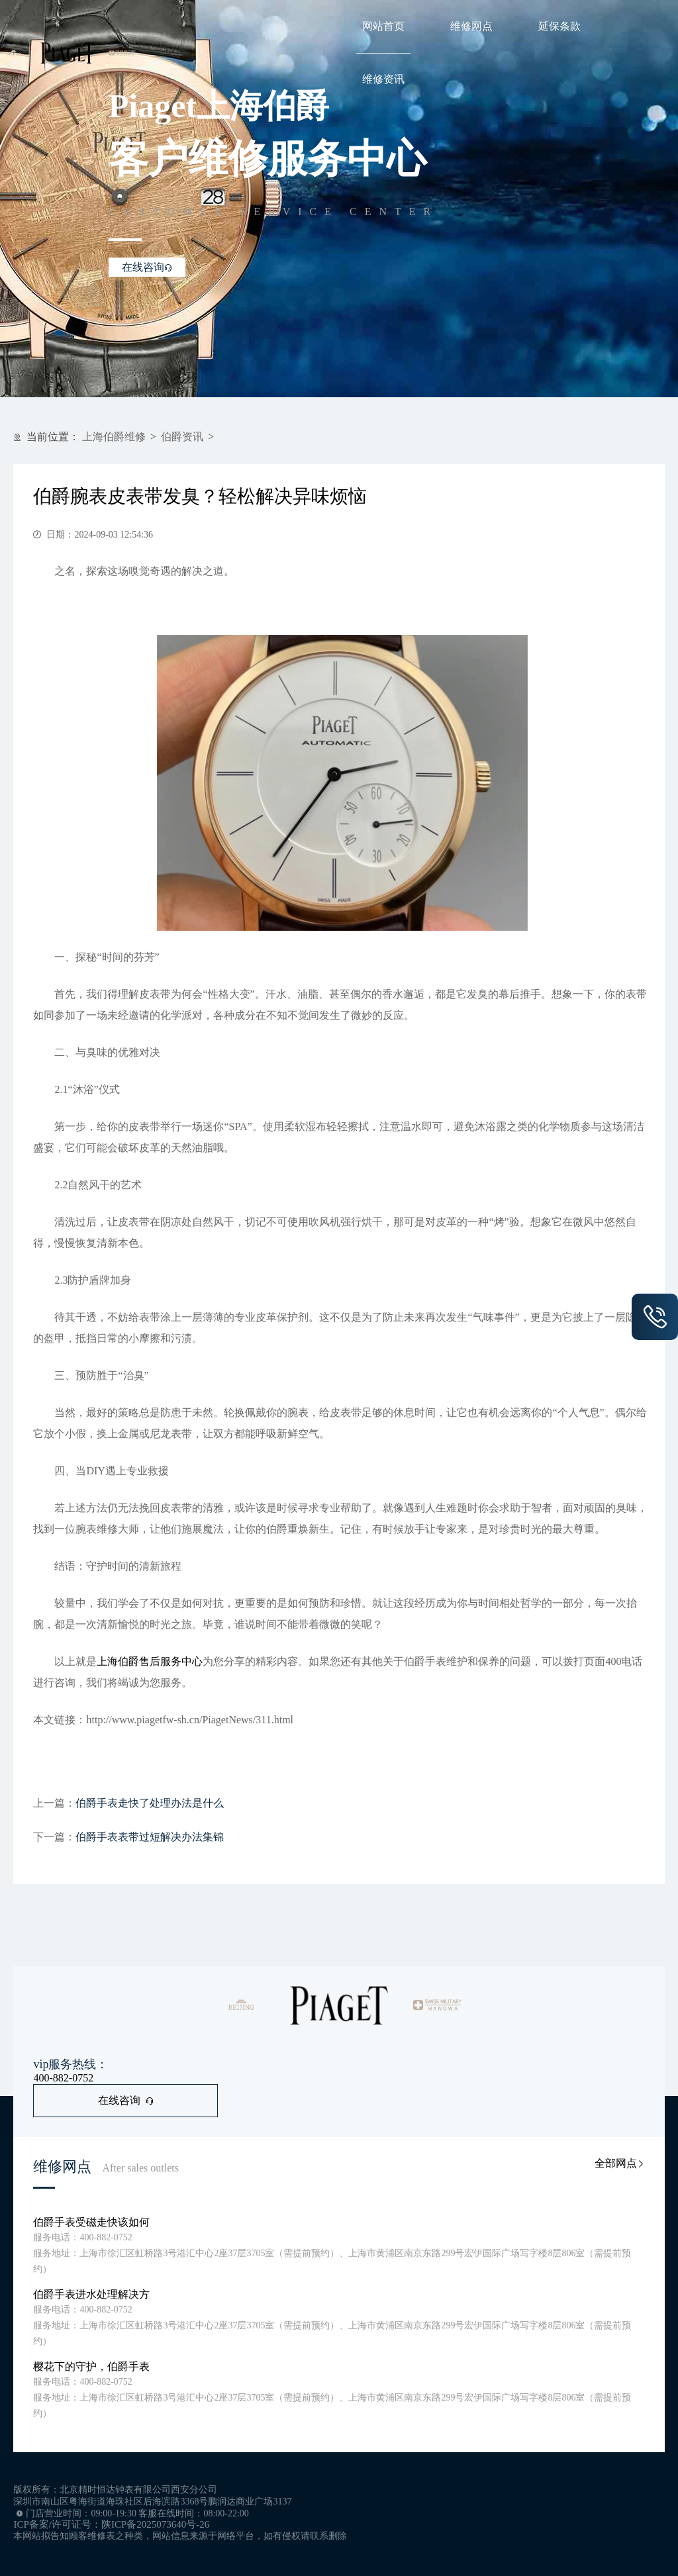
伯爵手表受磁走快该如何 (91, 2222)
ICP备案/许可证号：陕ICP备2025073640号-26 (111, 2524)
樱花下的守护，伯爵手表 (91, 2366)
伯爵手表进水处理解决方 (91, 2294)
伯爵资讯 (182, 436)
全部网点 (620, 2163)
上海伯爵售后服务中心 (150, 1661)
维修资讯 (383, 79)
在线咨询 (126, 2100)
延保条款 (559, 26)
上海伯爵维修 (114, 436)
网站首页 (383, 26)
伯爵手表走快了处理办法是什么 (149, 1803)
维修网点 (471, 26)
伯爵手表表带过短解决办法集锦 (149, 1836)
